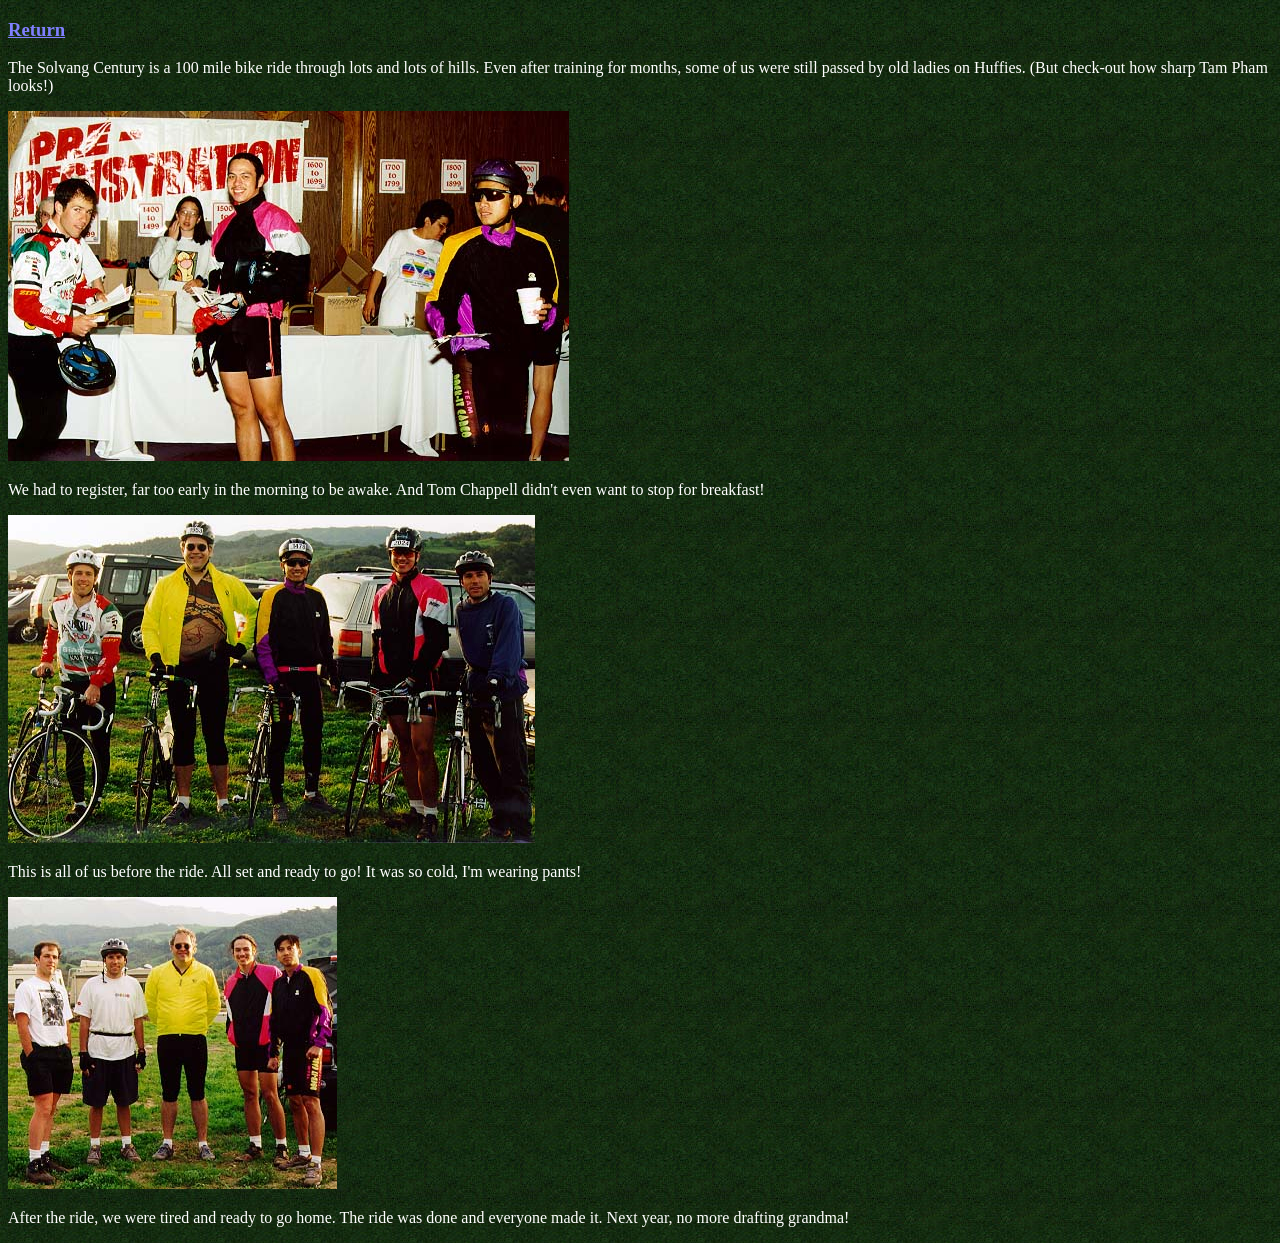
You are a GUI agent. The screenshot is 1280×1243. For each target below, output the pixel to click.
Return (36, 29)
